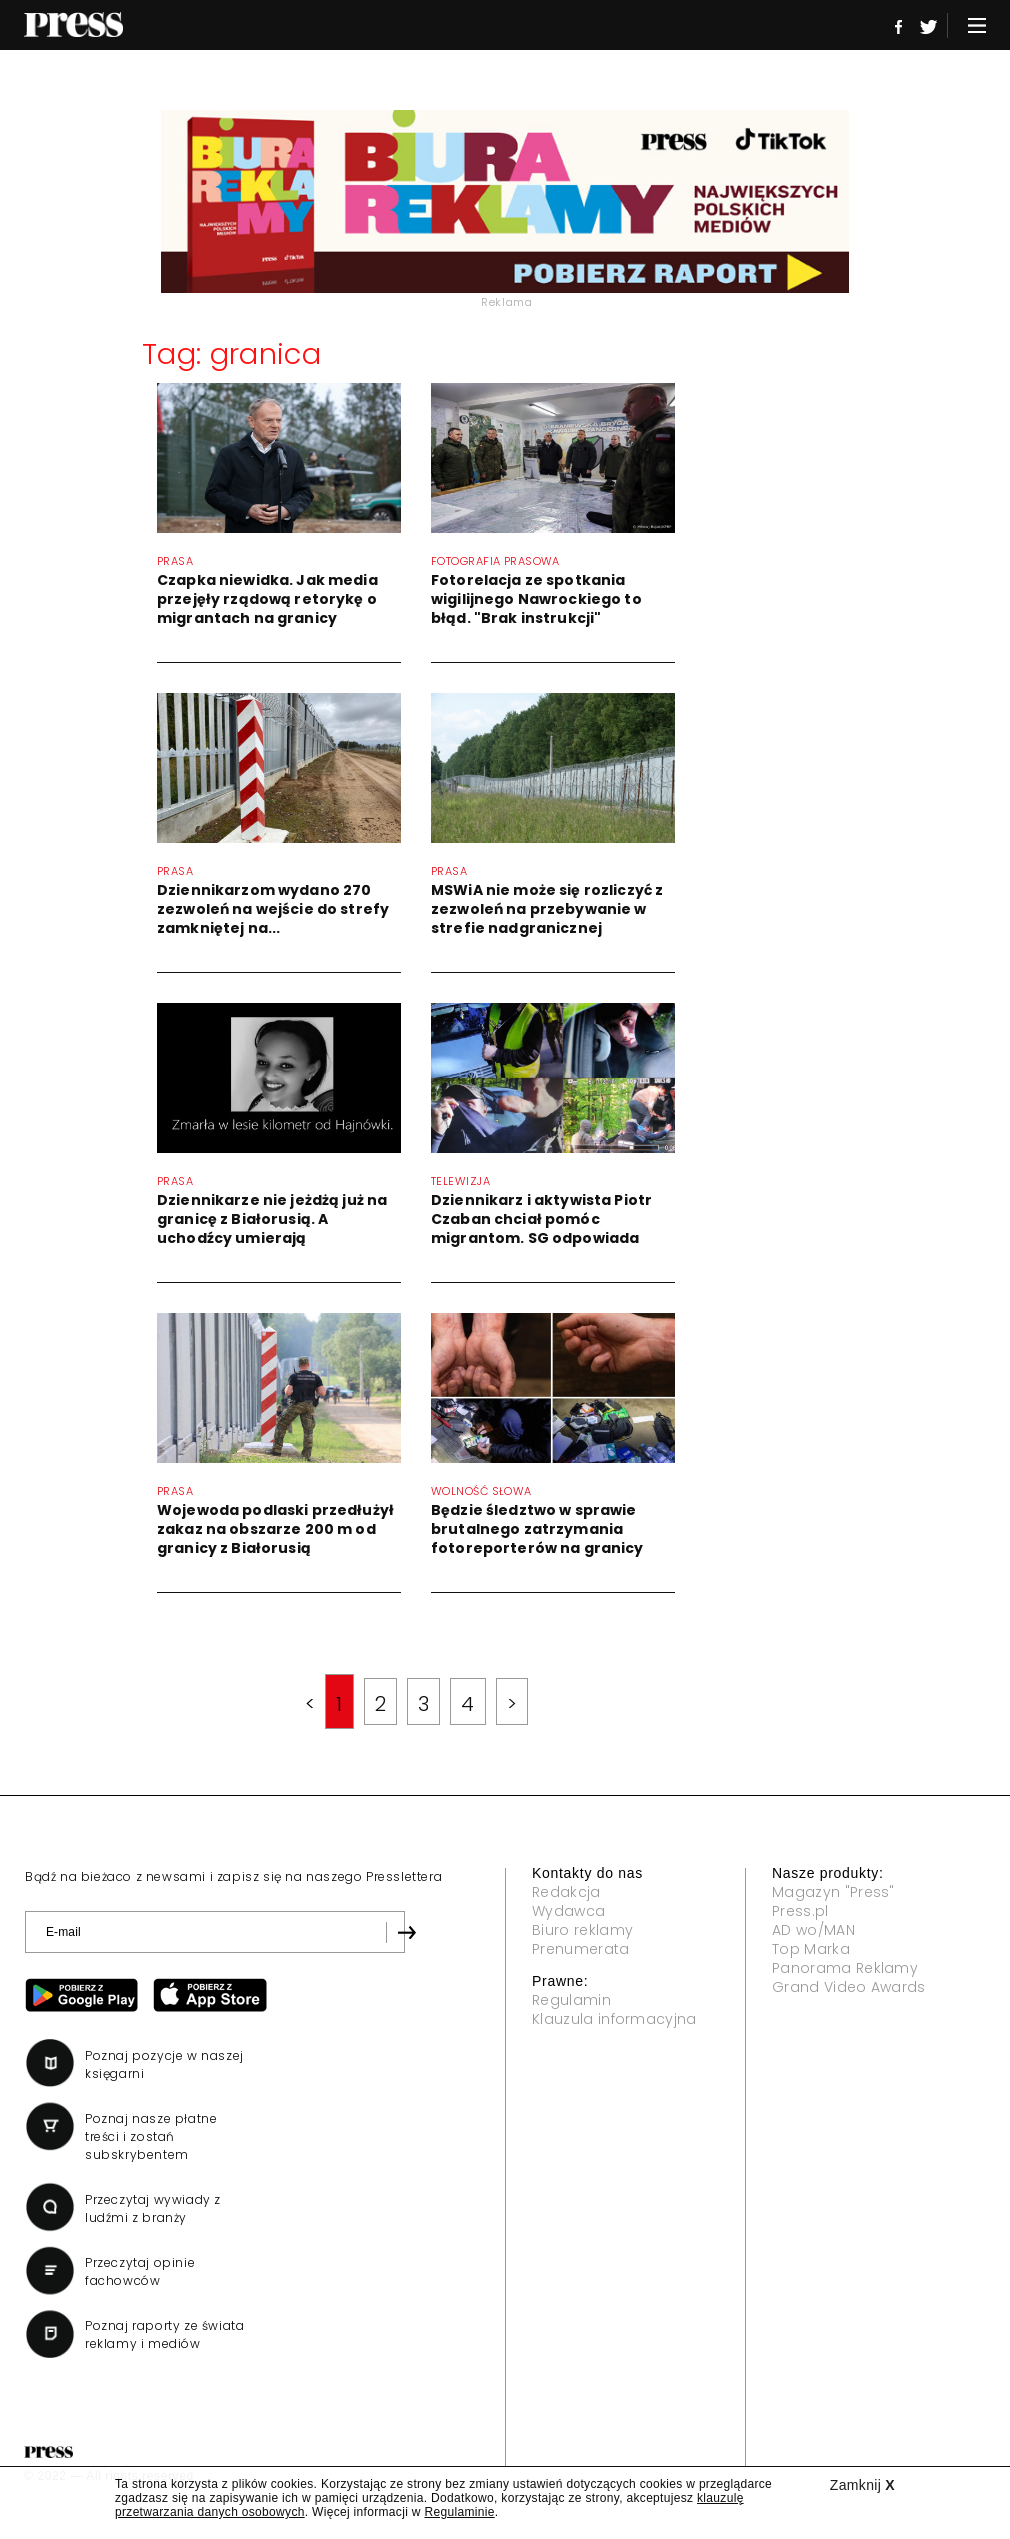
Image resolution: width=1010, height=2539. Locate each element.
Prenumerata (581, 1949)
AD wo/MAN (813, 1930)
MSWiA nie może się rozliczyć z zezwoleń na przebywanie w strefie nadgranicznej (547, 909)
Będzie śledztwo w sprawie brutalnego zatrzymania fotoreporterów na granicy (537, 1529)
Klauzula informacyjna (614, 2019)
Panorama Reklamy (845, 1968)
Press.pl (800, 1911)
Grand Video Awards (849, 1987)
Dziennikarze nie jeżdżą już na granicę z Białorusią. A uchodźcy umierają (272, 1219)
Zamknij (862, 2485)
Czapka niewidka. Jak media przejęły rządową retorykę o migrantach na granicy (267, 599)
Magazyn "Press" (833, 1892)
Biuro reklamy (582, 1930)
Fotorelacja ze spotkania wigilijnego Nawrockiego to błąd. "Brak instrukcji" (536, 599)
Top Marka (811, 1949)
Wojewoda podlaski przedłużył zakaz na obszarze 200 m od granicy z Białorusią (275, 1529)
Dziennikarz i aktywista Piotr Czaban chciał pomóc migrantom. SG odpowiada (541, 1219)
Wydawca (568, 1911)
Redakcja (566, 1892)
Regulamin (571, 2000)
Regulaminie (459, 2512)
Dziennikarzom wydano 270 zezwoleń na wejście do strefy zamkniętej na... (273, 909)
